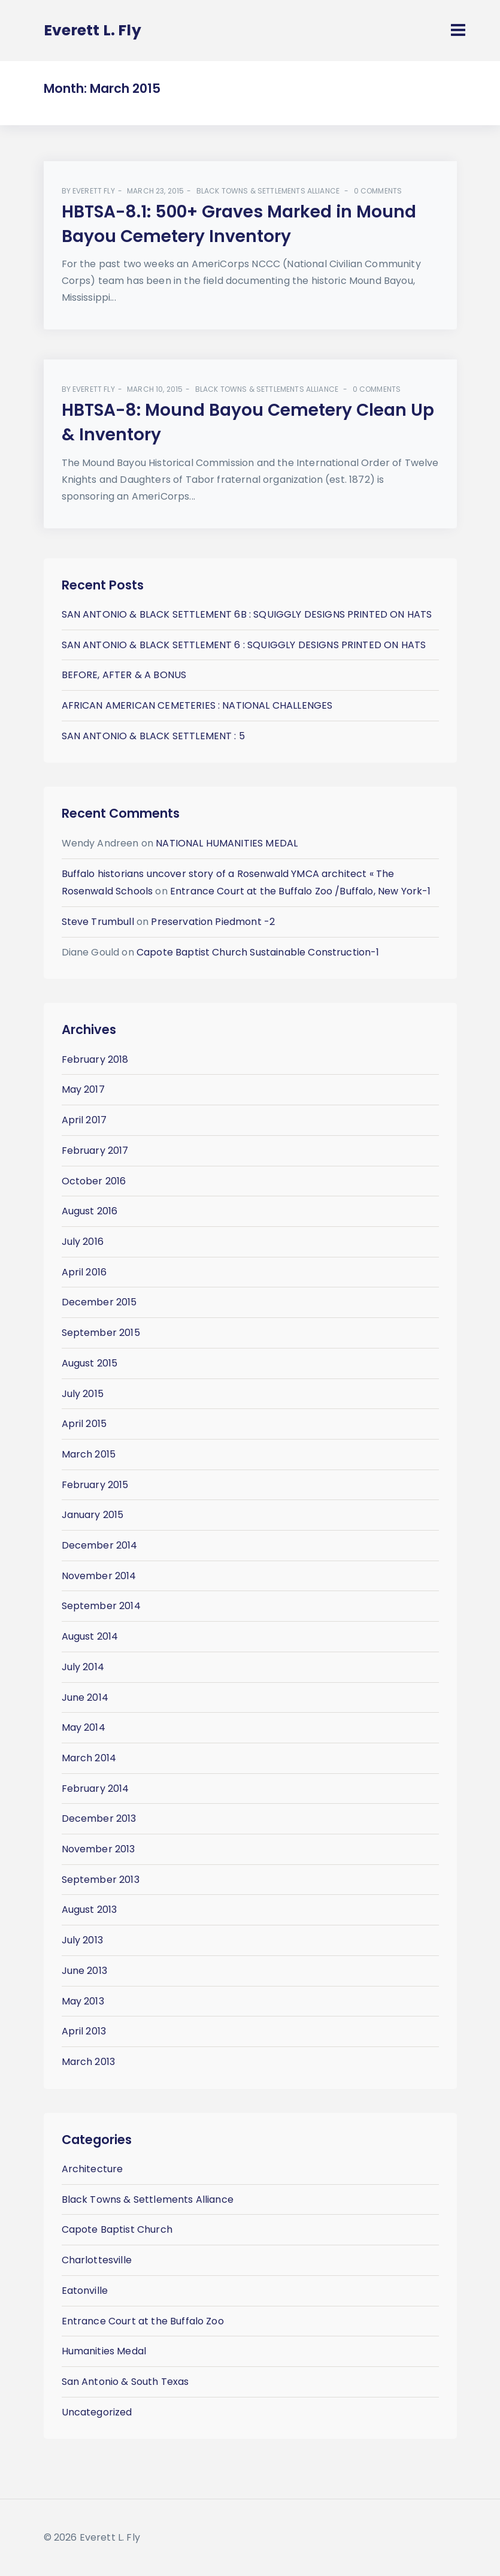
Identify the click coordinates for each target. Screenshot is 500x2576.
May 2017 (83, 1089)
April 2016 (84, 1272)
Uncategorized (97, 2412)
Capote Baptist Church (117, 2229)
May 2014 (83, 1727)
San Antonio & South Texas (125, 2381)
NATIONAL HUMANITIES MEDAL (227, 843)
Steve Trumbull (98, 922)
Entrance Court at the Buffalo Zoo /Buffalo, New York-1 (300, 891)
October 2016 (94, 1181)
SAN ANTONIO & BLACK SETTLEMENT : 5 (153, 736)
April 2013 (84, 2031)
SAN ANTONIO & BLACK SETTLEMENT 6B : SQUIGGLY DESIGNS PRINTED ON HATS (247, 614)
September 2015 (101, 1333)
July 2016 (83, 1241)
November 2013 (98, 1849)
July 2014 (83, 1667)
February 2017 (95, 1150)
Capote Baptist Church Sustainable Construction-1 (258, 952)
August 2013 (89, 1909)
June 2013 (84, 1971)
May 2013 (83, 2001)
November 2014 (99, 1576)
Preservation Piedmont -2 (213, 922)
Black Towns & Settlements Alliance (268, 191)
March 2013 (89, 2062)
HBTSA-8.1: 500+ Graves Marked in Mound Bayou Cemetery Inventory (239, 224)
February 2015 (95, 1485)
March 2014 (89, 1758)
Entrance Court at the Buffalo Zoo (143, 2321)
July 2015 (83, 1394)
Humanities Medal (104, 2351)
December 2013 (99, 1818)
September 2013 (101, 1879)
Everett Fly (93, 191)
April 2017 (84, 1120)
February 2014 (95, 1788)
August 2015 (90, 1363)
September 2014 (101, 1606)
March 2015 (89, 1454)
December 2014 (100, 1545)
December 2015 (99, 1302)
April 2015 (84, 1424)
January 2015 (93, 1515)
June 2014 (85, 1697)
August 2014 (90, 1636)
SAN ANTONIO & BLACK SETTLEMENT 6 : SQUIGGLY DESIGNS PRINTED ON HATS (244, 645)
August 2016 (90, 1211)
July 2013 (82, 1940)
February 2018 (95, 1059)
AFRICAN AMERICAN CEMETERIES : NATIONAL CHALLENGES (197, 705)
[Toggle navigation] (458, 30)
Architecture (92, 2169)
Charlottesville (97, 2260)
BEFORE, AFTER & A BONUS (124, 675)
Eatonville (85, 2290)
